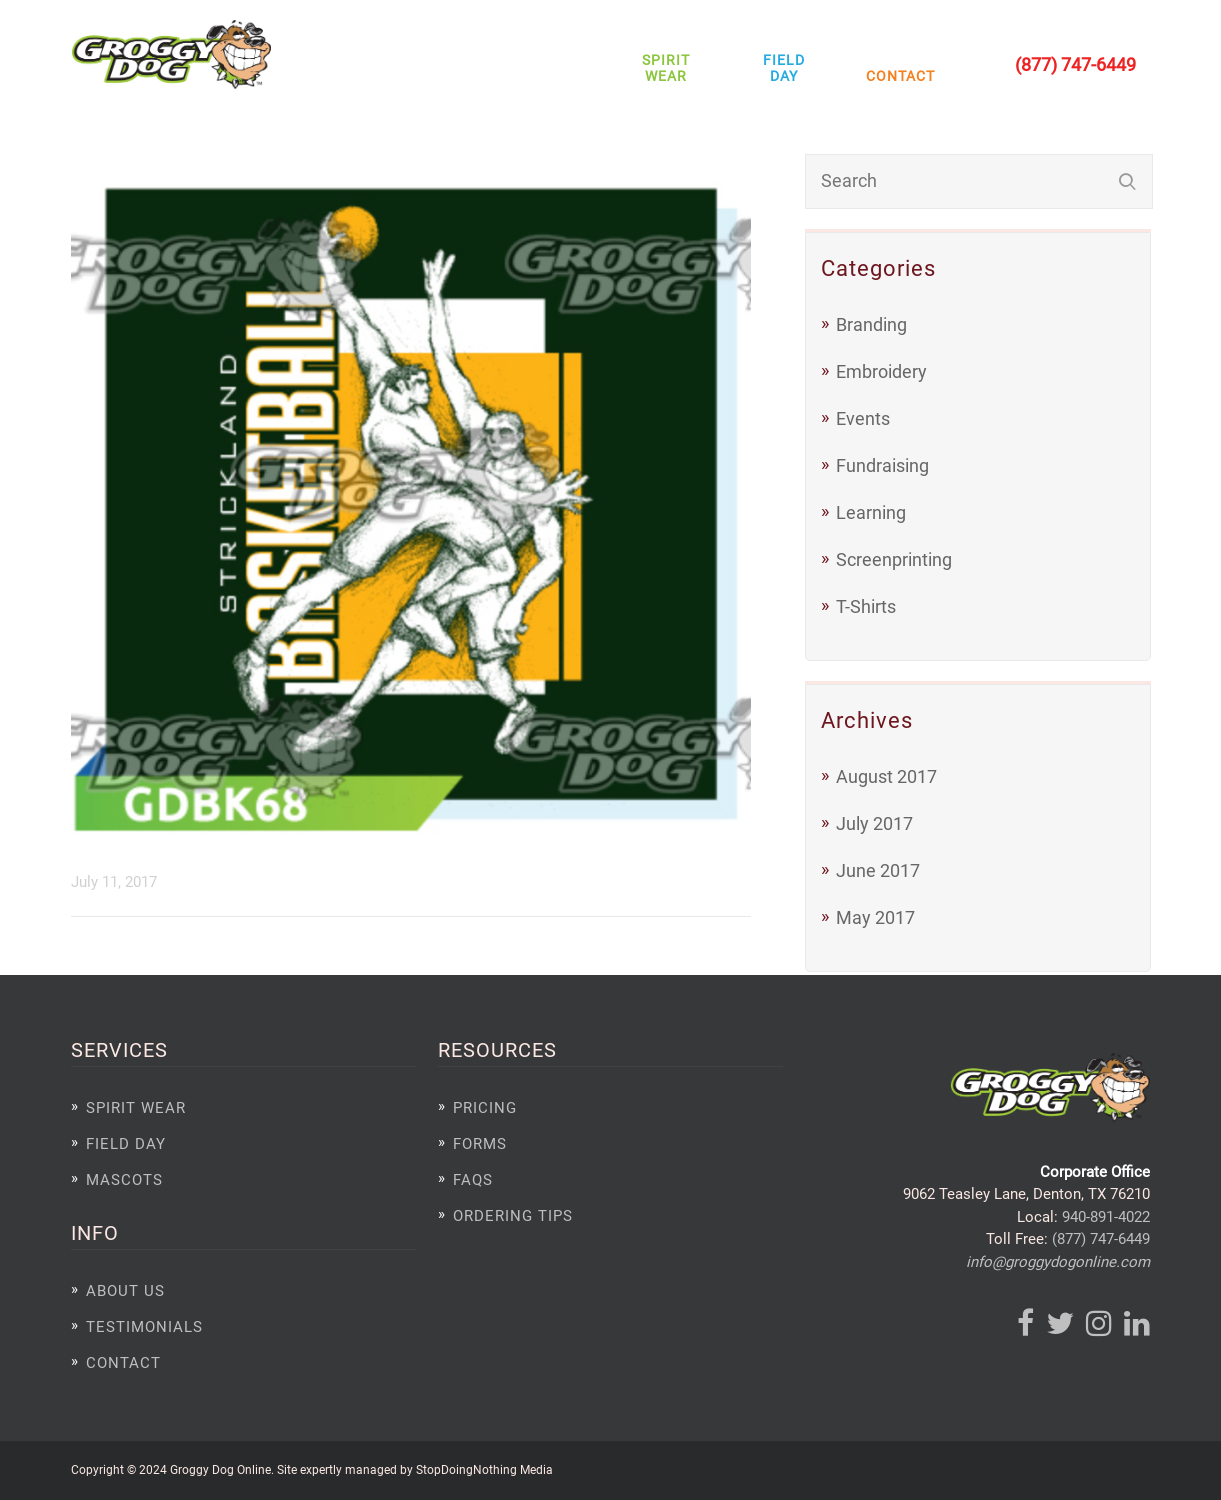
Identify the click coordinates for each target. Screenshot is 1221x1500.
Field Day (784, 68)
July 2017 (874, 823)
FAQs (473, 1180)
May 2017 (875, 917)
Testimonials (144, 1327)
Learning (871, 512)
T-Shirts (866, 606)
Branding (871, 324)
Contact (895, 76)
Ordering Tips (513, 1216)
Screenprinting (894, 559)
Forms (480, 1144)
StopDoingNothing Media (484, 1469)
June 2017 (878, 870)
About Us (125, 1291)
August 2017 (886, 776)
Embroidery (881, 371)
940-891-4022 (1106, 1217)
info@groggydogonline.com (1058, 1262)
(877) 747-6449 (1101, 1239)
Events (863, 418)
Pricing (485, 1108)
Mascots (124, 1180)
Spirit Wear (666, 68)
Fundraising (882, 465)
